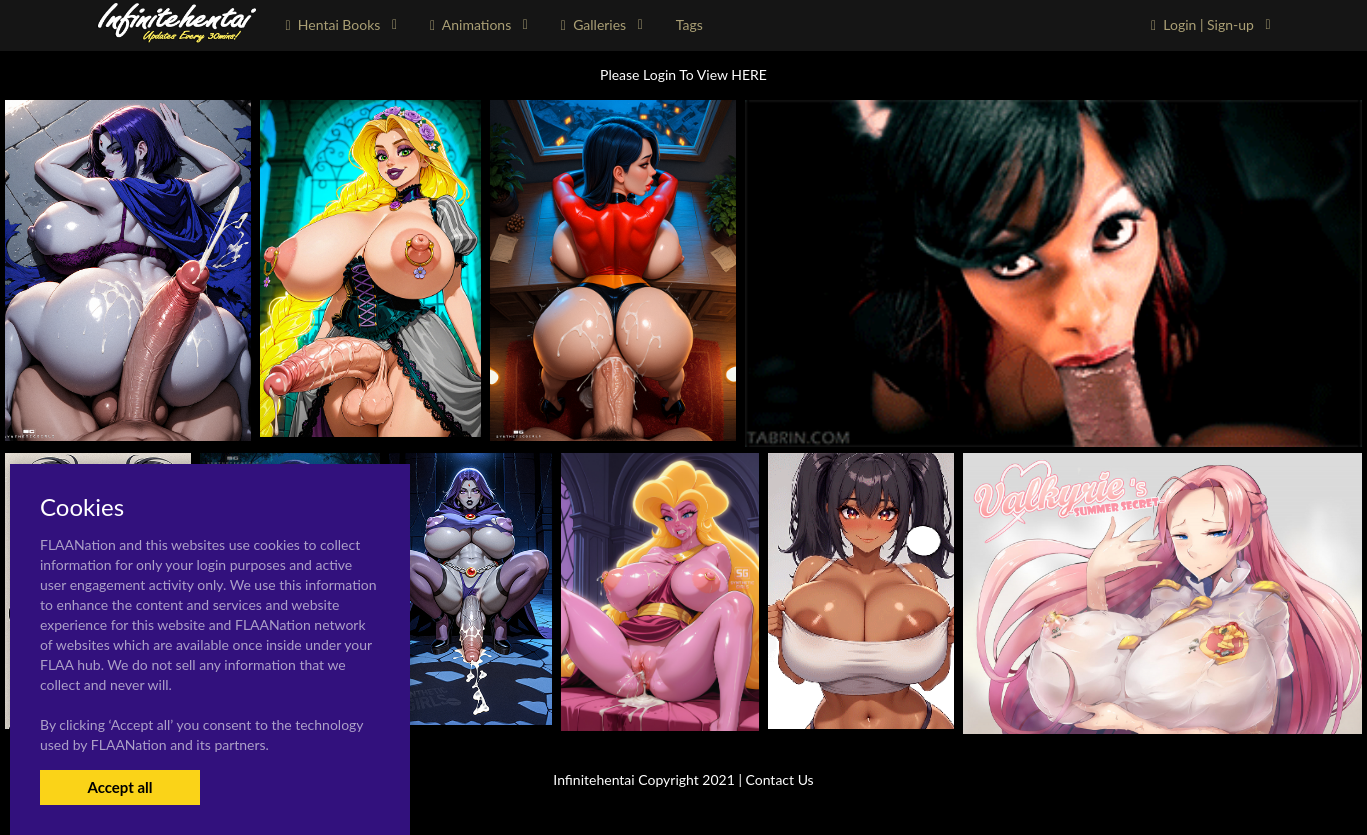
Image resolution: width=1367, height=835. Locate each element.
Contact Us (780, 779)
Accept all (119, 787)
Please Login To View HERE (683, 74)
